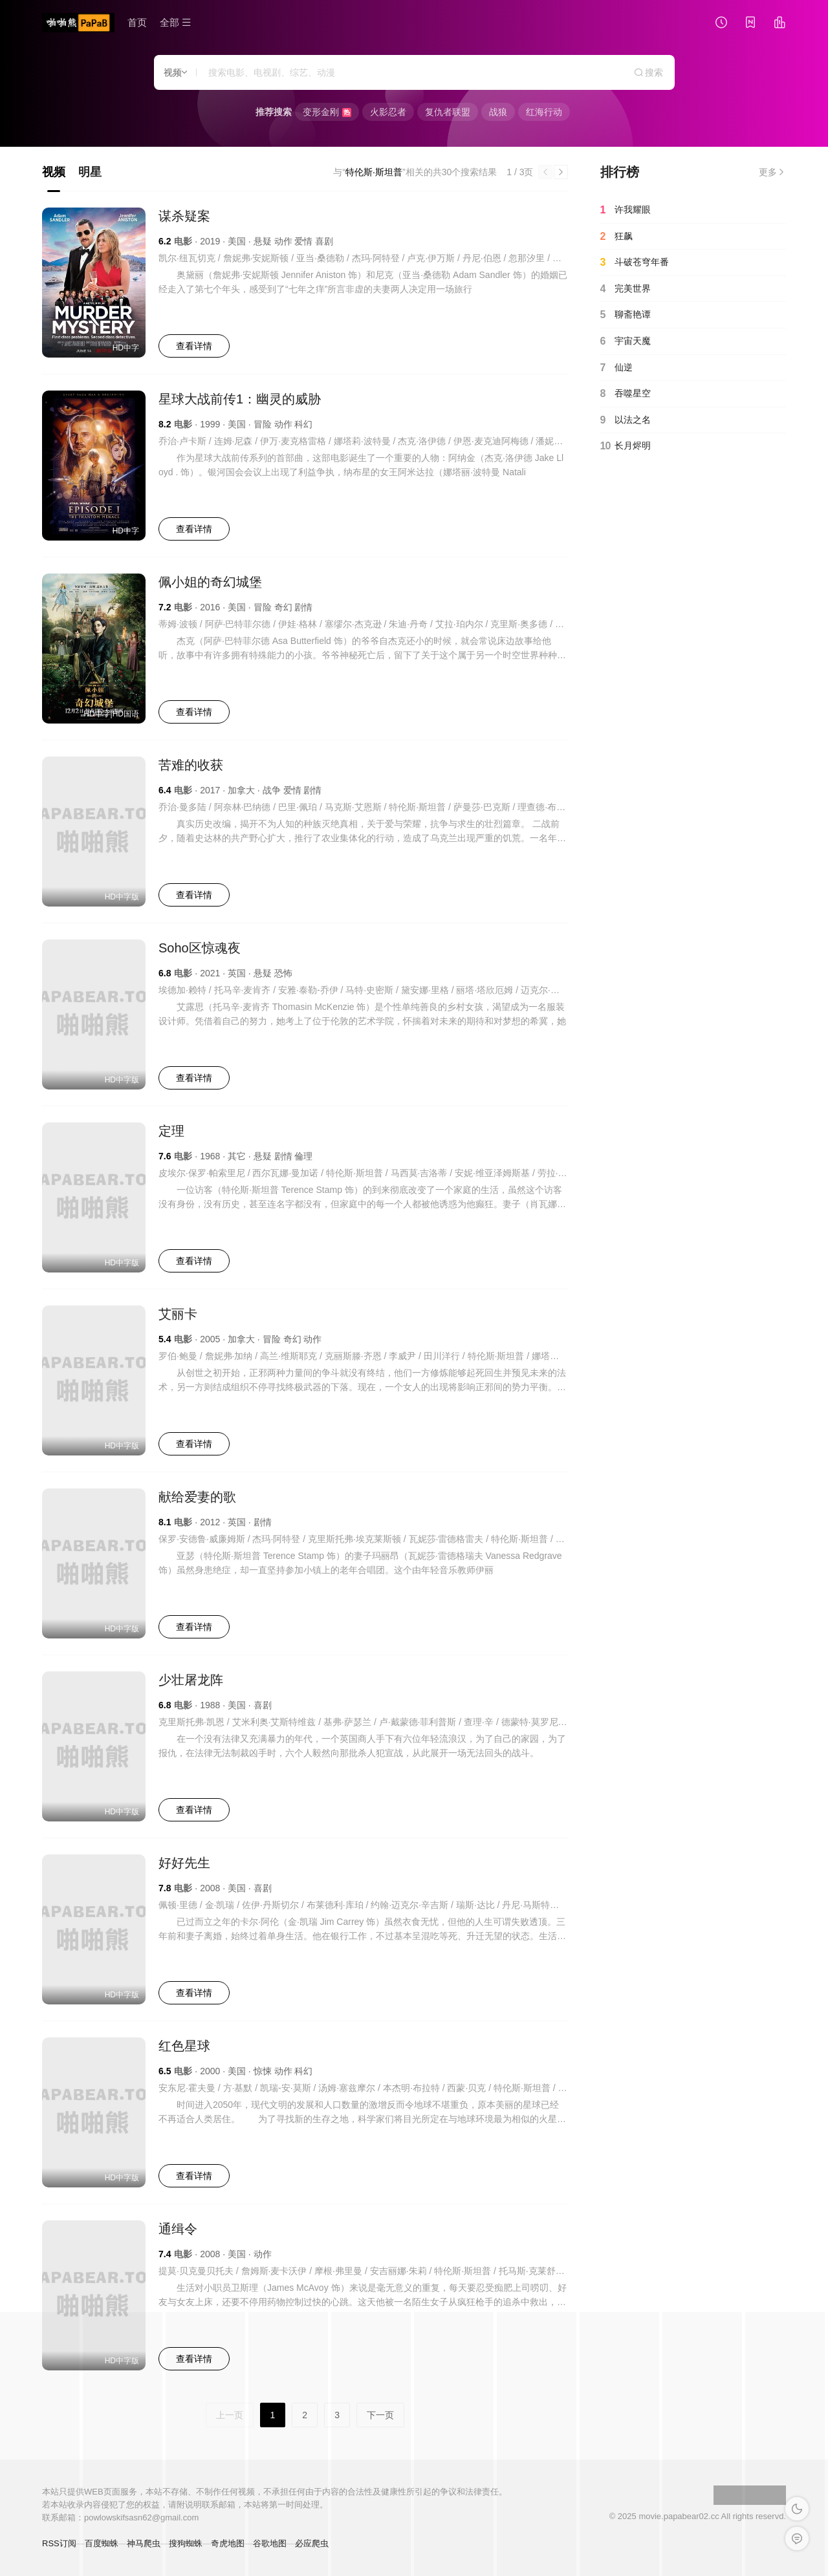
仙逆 (616, 367)
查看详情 (194, 346)
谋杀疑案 (184, 216)
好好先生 (184, 1863)
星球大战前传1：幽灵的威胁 (239, 399)
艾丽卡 (177, 1314)
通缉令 (177, 2229)
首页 (137, 22)
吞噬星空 (625, 393)
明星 (90, 172)
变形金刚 (327, 112)
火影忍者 (388, 112)
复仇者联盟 (447, 112)
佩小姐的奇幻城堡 (210, 582)
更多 (772, 172)
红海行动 (544, 112)
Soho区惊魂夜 (199, 948)
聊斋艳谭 (625, 314)
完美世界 (625, 289)
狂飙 (616, 236)
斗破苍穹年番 (634, 262)
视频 (53, 172)
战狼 (498, 112)
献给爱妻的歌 (197, 1497)
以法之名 (625, 420)
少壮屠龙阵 (190, 1680)
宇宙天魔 (625, 341)
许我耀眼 (625, 210)
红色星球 (184, 2046)
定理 (171, 1131)
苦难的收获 (190, 765)
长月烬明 (625, 446)
